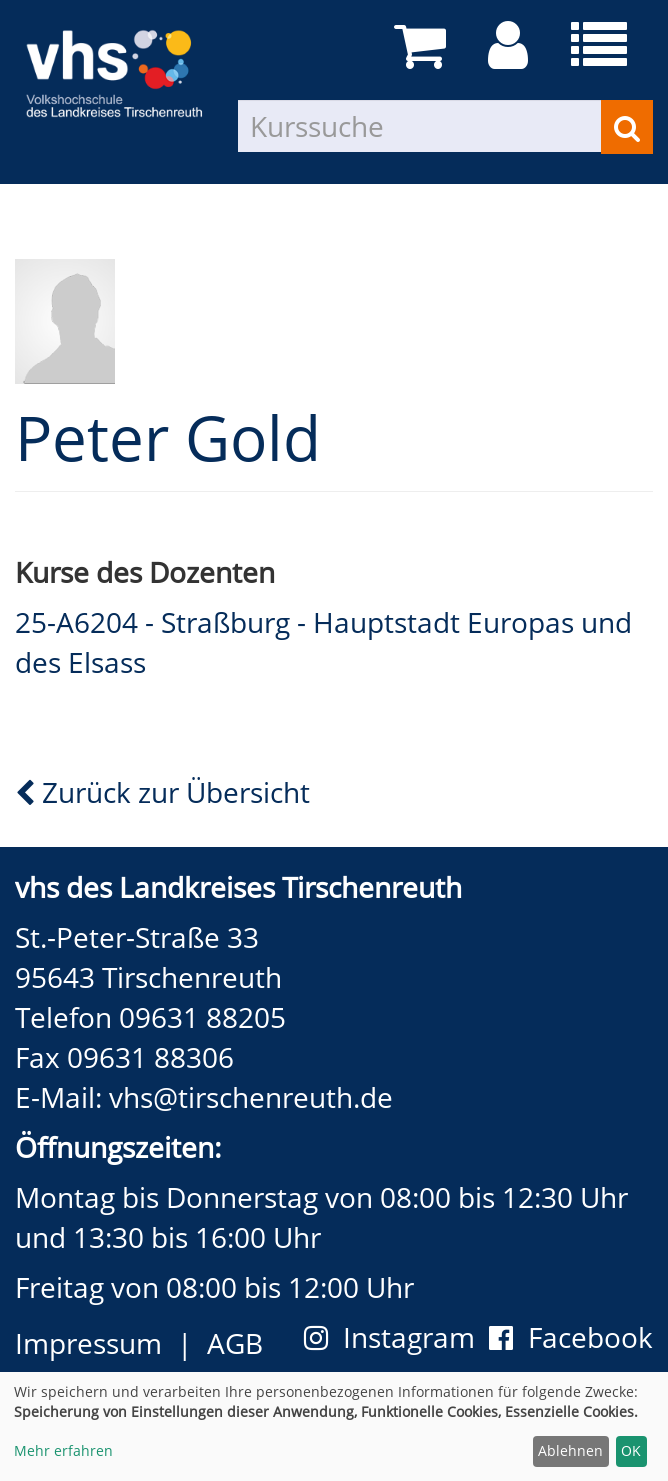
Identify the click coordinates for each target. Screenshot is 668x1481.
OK (631, 1450)
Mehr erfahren (63, 1450)
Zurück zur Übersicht (162, 792)
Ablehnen (570, 1450)
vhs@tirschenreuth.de (251, 1097)
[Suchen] (627, 127)
